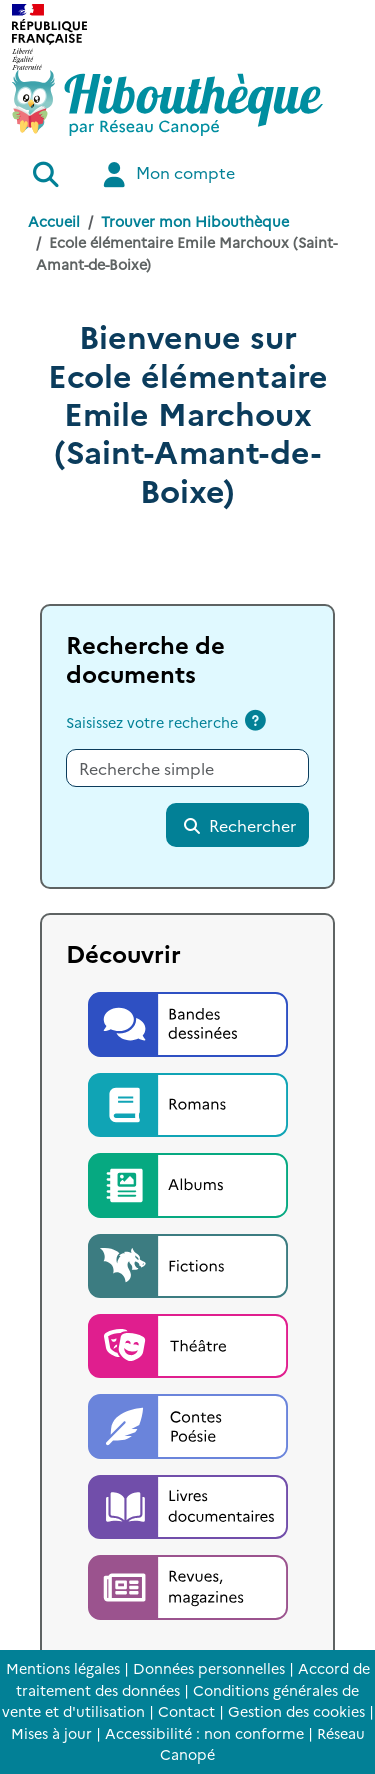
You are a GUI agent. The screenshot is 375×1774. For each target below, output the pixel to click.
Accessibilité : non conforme (204, 1733)
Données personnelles (209, 1668)
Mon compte (166, 174)
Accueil (54, 221)
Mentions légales (63, 1668)
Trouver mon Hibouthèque (195, 221)
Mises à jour (51, 1733)
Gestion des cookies (296, 1711)
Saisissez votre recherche (152, 722)
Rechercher (239, 825)
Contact (186, 1711)
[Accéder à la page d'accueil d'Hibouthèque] (167, 103)
